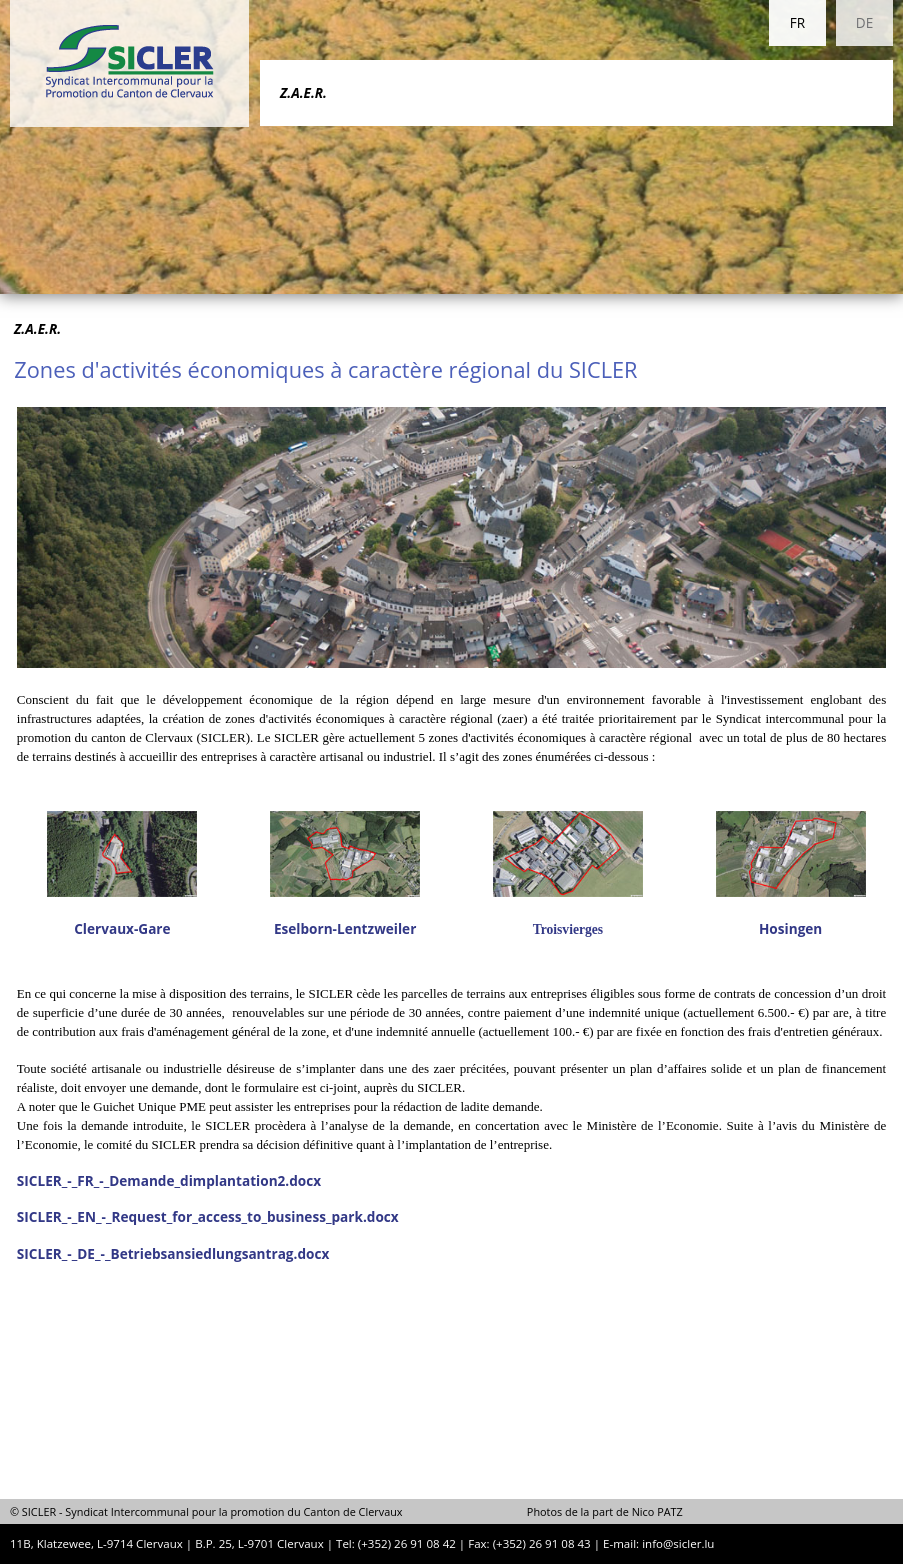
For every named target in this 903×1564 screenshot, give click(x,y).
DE (864, 22)
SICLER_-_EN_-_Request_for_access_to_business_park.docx (208, 1216)
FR (797, 22)
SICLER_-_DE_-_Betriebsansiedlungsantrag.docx (173, 1253)
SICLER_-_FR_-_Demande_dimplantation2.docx (169, 1180)
